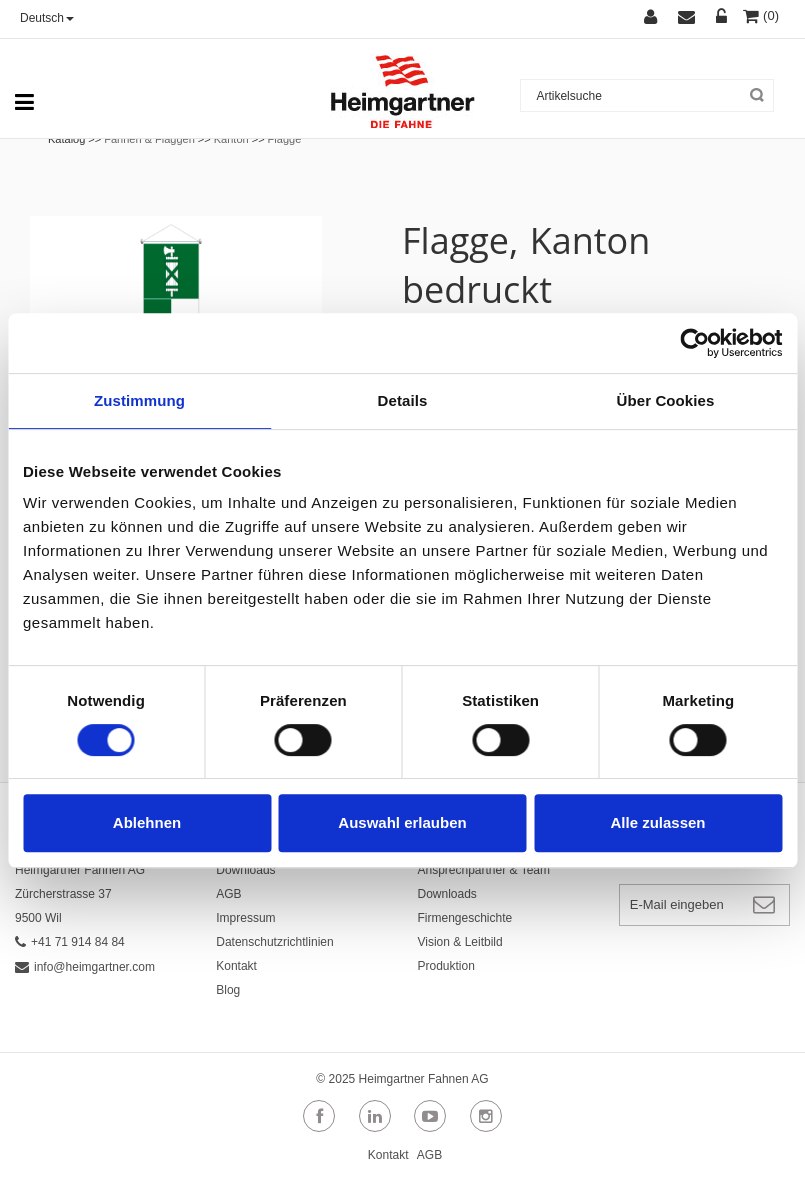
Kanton (231, 139)
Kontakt (236, 966)
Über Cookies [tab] (666, 400)
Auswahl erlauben (402, 822)
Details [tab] (403, 400)
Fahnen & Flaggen (149, 139)
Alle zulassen (657, 822)
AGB (228, 894)
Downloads (245, 870)
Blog (228, 990)
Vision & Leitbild (460, 942)
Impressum (245, 918)
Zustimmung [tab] (139, 400)
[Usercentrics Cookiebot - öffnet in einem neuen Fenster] (694, 343)
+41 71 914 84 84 (70, 942)
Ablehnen (147, 822)
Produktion (446, 966)
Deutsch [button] (47, 18)
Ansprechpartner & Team (484, 870)
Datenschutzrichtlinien (274, 942)
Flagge (285, 139)
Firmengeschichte (465, 918)
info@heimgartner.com (85, 967)
